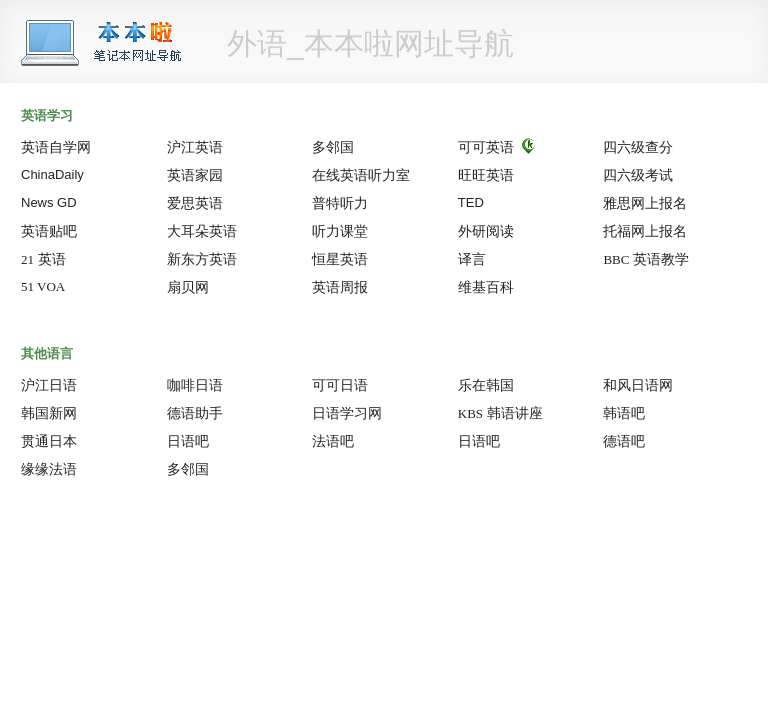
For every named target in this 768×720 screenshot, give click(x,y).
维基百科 (486, 287)
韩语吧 (635, 413)
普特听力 (340, 203)
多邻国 (333, 147)
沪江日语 (49, 385)
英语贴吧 (49, 231)
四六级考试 (638, 175)
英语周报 (340, 287)
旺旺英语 (486, 175)
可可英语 (486, 147)
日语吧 (199, 441)
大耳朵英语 (202, 231)
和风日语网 (638, 385)
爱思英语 (195, 203)
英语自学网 (56, 147)
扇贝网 (188, 287)
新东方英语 (202, 259)
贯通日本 (49, 441)
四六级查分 (638, 147)
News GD (49, 202)
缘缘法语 (49, 469)
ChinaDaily (52, 174)
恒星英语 (340, 259)
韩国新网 (49, 413)
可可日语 (340, 385)
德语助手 (195, 413)
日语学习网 (347, 413)
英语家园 (195, 175)
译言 (472, 259)
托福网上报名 (645, 231)
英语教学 (646, 259)
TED (471, 202)
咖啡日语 (195, 385)
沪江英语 (195, 147)
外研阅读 (486, 231)
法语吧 (344, 441)
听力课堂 (340, 231)
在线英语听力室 (361, 175)
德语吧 (635, 441)
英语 (43, 259)
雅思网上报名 (645, 203)
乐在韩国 (486, 385)
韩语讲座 (500, 413)
